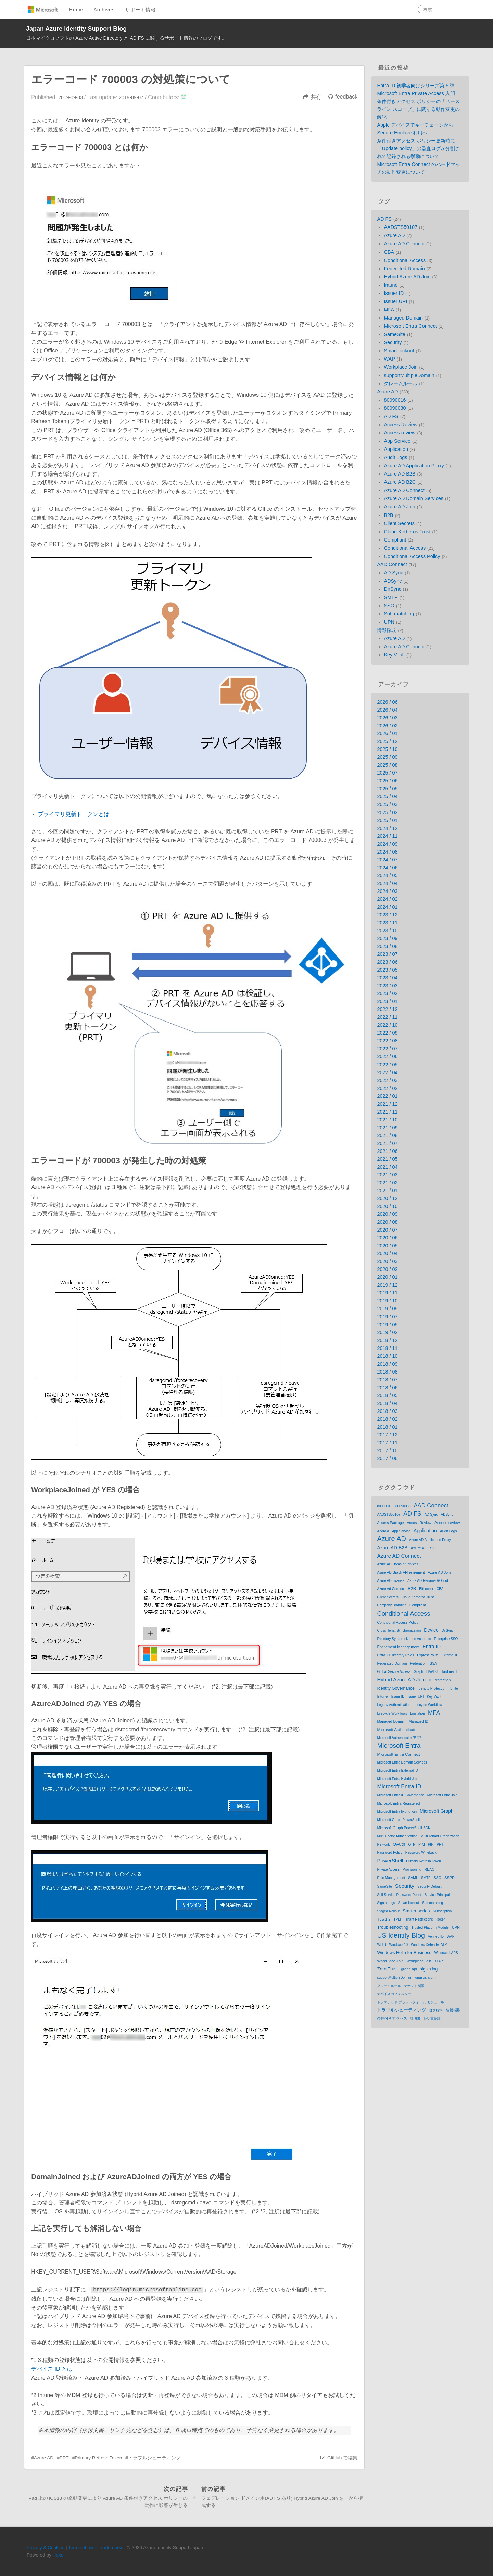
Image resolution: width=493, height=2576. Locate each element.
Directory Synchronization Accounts (404, 1639)
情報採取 (386, 630)
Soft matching (399, 613)
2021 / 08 (387, 1135)
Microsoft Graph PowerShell (398, 1820)
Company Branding (391, 1605)
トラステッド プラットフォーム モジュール (410, 2002)
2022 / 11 (387, 1017)
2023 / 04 (387, 977)
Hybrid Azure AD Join (407, 276)
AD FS (384, 219)
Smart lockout (399, 350)
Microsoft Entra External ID (397, 1770)
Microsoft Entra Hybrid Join (397, 1779)
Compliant (395, 540)
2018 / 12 (387, 1340)
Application (396, 449)
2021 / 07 (387, 1143)
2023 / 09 (387, 938)
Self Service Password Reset (399, 1895)
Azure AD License (390, 1581)
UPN (389, 622)
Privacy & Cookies (45, 2547)
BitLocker (426, 1589)
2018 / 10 (387, 1356)
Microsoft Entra (398, 1745)
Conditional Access (405, 260)
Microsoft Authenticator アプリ (400, 1738)
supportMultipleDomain (409, 375)
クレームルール (400, 383)
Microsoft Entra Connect (410, 326)
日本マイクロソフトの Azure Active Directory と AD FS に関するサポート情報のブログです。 (126, 38)
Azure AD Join (399, 506)
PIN (431, 1844)
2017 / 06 (387, 1458)
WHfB (381, 1945)
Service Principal (437, 1895)
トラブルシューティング (154, 2457)
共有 (316, 97)
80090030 (395, 408)
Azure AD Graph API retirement (401, 1572)
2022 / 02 (387, 1088)
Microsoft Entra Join (442, 1795)
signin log (429, 1969)
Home (76, 9)
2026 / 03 (387, 717)
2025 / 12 (387, 741)
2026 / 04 (387, 710)
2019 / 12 (387, 1285)
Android (383, 1531)
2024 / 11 (387, 836)
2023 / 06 (387, 962)
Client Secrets (399, 523)
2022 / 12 (387, 1009)
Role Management (391, 1878)
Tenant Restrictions (418, 1919)
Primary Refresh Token (98, 2457)
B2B (388, 515)
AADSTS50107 (400, 227)
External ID (450, 1655)
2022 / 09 (387, 1033)
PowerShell (390, 1860)
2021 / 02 (387, 1182)
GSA (433, 1663)
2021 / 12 (387, 1104)
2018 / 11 (387, 1348)
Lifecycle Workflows (392, 1713)
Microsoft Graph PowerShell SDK (403, 1828)
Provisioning (412, 1869)
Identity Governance (395, 1688)
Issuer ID (394, 293)
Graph (418, 1672)
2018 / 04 (387, 1403)
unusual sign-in (426, 1977)
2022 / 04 (387, 1072)
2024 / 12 (387, 828)
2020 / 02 (387, 1269)
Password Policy (389, 1853)
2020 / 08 (387, 1222)
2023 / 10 (387, 930)
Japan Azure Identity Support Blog (76, 28)
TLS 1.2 (383, 1919)
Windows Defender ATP (429, 1945)
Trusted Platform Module (430, 1927)
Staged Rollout (388, 1911)
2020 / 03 (387, 1261)
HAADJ (432, 1672)
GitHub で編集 (342, 2457)
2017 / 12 (387, 1434)
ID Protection (440, 1680)
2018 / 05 (387, 1395)
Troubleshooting (392, 1927)
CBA (389, 252)
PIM (421, 1844)
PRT (64, 2457)
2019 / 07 (387, 1316)
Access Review (400, 424)
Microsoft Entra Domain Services (402, 1762)
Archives (104, 9)
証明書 (415, 2018)
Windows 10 (398, 1945)
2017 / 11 (387, 1442)
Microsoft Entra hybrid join (397, 1811)
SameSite (394, 334)
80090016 (395, 400)
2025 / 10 (387, 749)
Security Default (429, 1886)
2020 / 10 (387, 1206)
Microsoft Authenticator (397, 1729)
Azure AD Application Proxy (414, 465)
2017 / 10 (387, 1450)
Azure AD (43, 2457)
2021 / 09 (387, 1127)
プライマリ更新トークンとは (73, 814)
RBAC (429, 1869)
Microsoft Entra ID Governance (400, 1795)
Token (441, 1919)
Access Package (390, 1523)
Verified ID (436, 1936)
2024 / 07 (387, 859)
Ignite (454, 1688)
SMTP (390, 597)
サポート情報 (140, 9)
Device (431, 1630)
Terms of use (81, 2547)
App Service (397, 441)
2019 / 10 (387, 1300)
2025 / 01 (387, 820)
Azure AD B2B (399, 474)
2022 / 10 (387, 1025)
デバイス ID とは (52, 2369)
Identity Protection (432, 1688)
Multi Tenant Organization (439, 1836)
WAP (389, 359)
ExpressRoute (428, 1655)
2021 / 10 (387, 1119)
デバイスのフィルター (394, 1994)
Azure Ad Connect (391, 1589)
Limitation (417, 1713)
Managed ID (418, 1721)
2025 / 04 (387, 796)
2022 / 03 (387, 1080)
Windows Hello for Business (404, 1952)
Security (393, 342)
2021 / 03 (387, 1175)
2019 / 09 (387, 1308)
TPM (397, 1919)
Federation (418, 1663)
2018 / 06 (387, 1387)
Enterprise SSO (446, 1639)
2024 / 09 (387, 844)
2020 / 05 (387, 1245)
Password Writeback (421, 1853)
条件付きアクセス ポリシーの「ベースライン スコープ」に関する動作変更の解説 (418, 109)
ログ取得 (436, 2010)
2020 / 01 (387, 1277)
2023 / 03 (387, 985)
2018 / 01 (387, 1427)
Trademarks (111, 2547)
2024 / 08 (387, 852)
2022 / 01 (387, 1096)
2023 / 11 (387, 922)
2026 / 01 (387, 733)
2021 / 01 (387, 1190)
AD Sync (393, 572)
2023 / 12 (387, 915)
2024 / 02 (387, 899)
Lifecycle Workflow (428, 1705)
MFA (389, 309)
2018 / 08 (387, 1372)
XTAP (438, 1961)
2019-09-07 (131, 97)
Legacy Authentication (393, 1705)
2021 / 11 (387, 1112)
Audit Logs (395, 457)
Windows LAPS (446, 1953)
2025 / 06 (387, 780)
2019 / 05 (387, 1324)
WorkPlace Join (390, 1961)
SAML (413, 1878)
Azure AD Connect (404, 243)
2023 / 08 (387, 946)
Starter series (416, 1910)
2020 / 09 (387, 1214)
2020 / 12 (387, 1198)
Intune (390, 285)
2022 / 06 (387, 1056)
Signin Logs (386, 1903)
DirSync (392, 589)
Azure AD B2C (400, 482)
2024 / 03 (387, 891)
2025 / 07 (387, 773)
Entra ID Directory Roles (395, 1655)
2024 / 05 (387, 875)
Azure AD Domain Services (413, 498)
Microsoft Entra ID (399, 1786)
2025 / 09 (387, 757)
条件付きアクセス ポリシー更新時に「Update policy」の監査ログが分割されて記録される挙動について (418, 148)
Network (383, 1844)
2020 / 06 (387, 1237)
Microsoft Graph (437, 1811)
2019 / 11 (387, 1293)
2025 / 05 (387, 788)
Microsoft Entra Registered (398, 1803)
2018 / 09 (387, 1364)
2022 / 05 (387, 1064)
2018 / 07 (387, 1379)
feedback (346, 97)
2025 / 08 (387, 765)
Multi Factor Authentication (397, 1836)
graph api (409, 1969)
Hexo (58, 2555)
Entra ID (431, 1646)
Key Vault (394, 655)
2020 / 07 (387, 1230)
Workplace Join (400, 367)
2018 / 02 (387, 1419)
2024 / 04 (387, 883)
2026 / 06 (387, 702)
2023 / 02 (387, 993)
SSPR (449, 1878)
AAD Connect (392, 564)
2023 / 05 (387, 970)
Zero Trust (387, 1969)
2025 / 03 (387, 804)
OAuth (399, 1844)
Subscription (442, 1911)
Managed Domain (403, 318)
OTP (411, 1844)
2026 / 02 (387, 725)
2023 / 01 (387, 1001)
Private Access (388, 1869)
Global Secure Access (393, 1672)
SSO (389, 605)
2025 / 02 (387, 812)
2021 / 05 (387, 1159)
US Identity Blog (401, 1935)
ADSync (393, 581)
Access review (399, 432)
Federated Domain (404, 268)
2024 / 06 (387, 867)
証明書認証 (432, 2018)
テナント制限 (414, 1986)
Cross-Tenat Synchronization (399, 1630)
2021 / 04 (387, 1167)
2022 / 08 (387, 1040)
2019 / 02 (387, 1332)
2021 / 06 (387, 1151)
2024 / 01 (387, 907)
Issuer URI (395, 301)
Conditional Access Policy (412, 556)
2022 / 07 (387, 1048)
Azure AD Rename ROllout (427, 1581)
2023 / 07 (387, 954)
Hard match (449, 1672)
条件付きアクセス (392, 2018)
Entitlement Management (398, 1647)
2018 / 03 (387, 1411)
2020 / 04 (387, 1253)
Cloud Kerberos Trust (407, 531)
